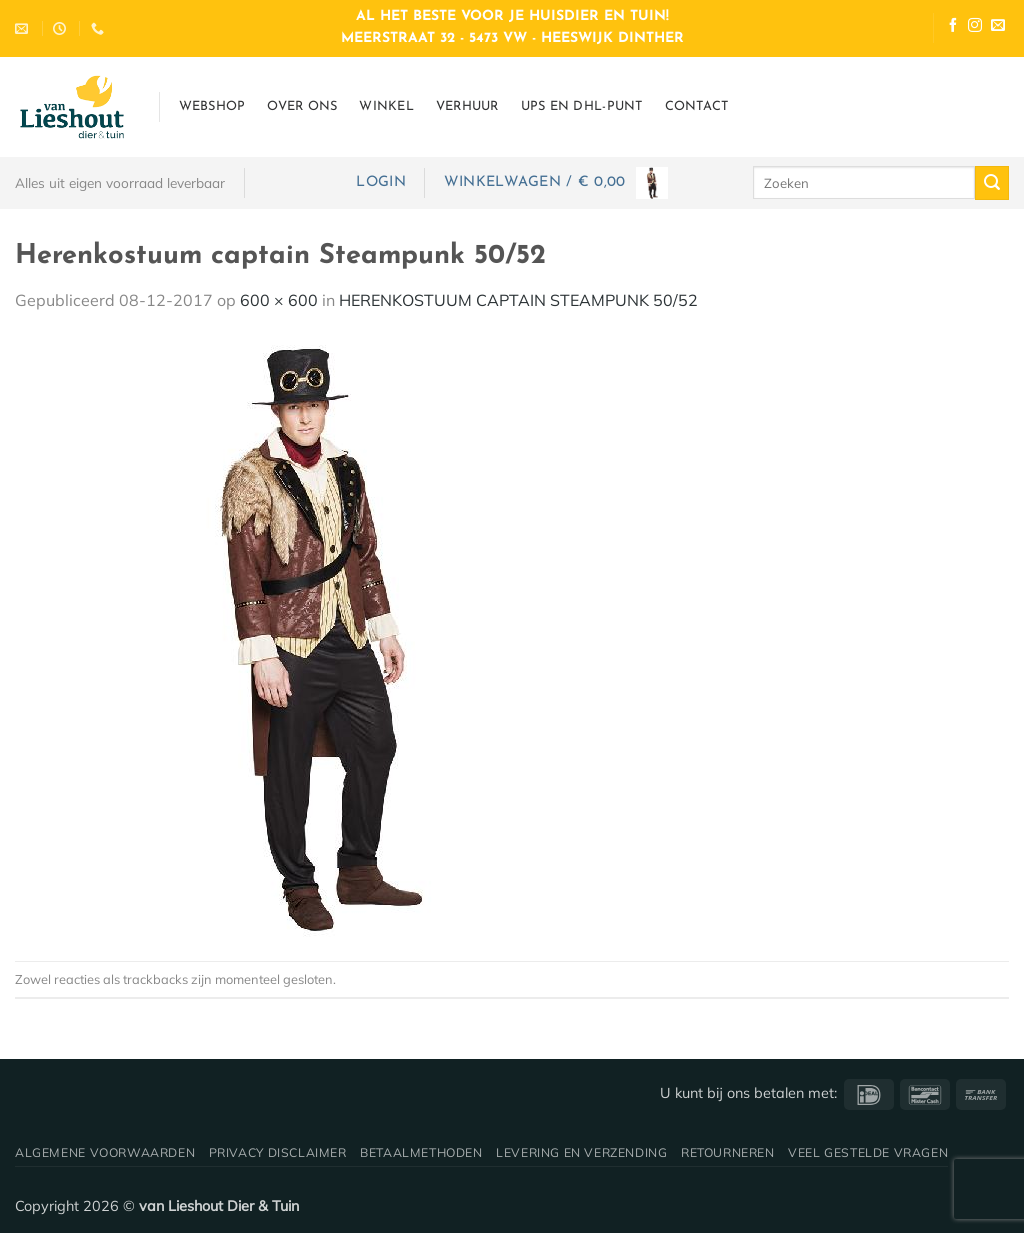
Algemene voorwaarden (105, 1152)
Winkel (386, 106)
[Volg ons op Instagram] (975, 27)
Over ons (302, 106)
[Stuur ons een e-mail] (998, 27)
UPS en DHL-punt (582, 106)
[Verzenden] (992, 183)
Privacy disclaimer (278, 1152)
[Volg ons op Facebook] (953, 27)
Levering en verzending (581, 1152)
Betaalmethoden (421, 1152)
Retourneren (728, 1152)
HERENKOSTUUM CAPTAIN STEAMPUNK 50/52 (518, 300)
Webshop (212, 106)
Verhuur (467, 106)
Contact (697, 106)
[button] (380, 182)
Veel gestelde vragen (868, 1152)
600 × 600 (279, 300)
